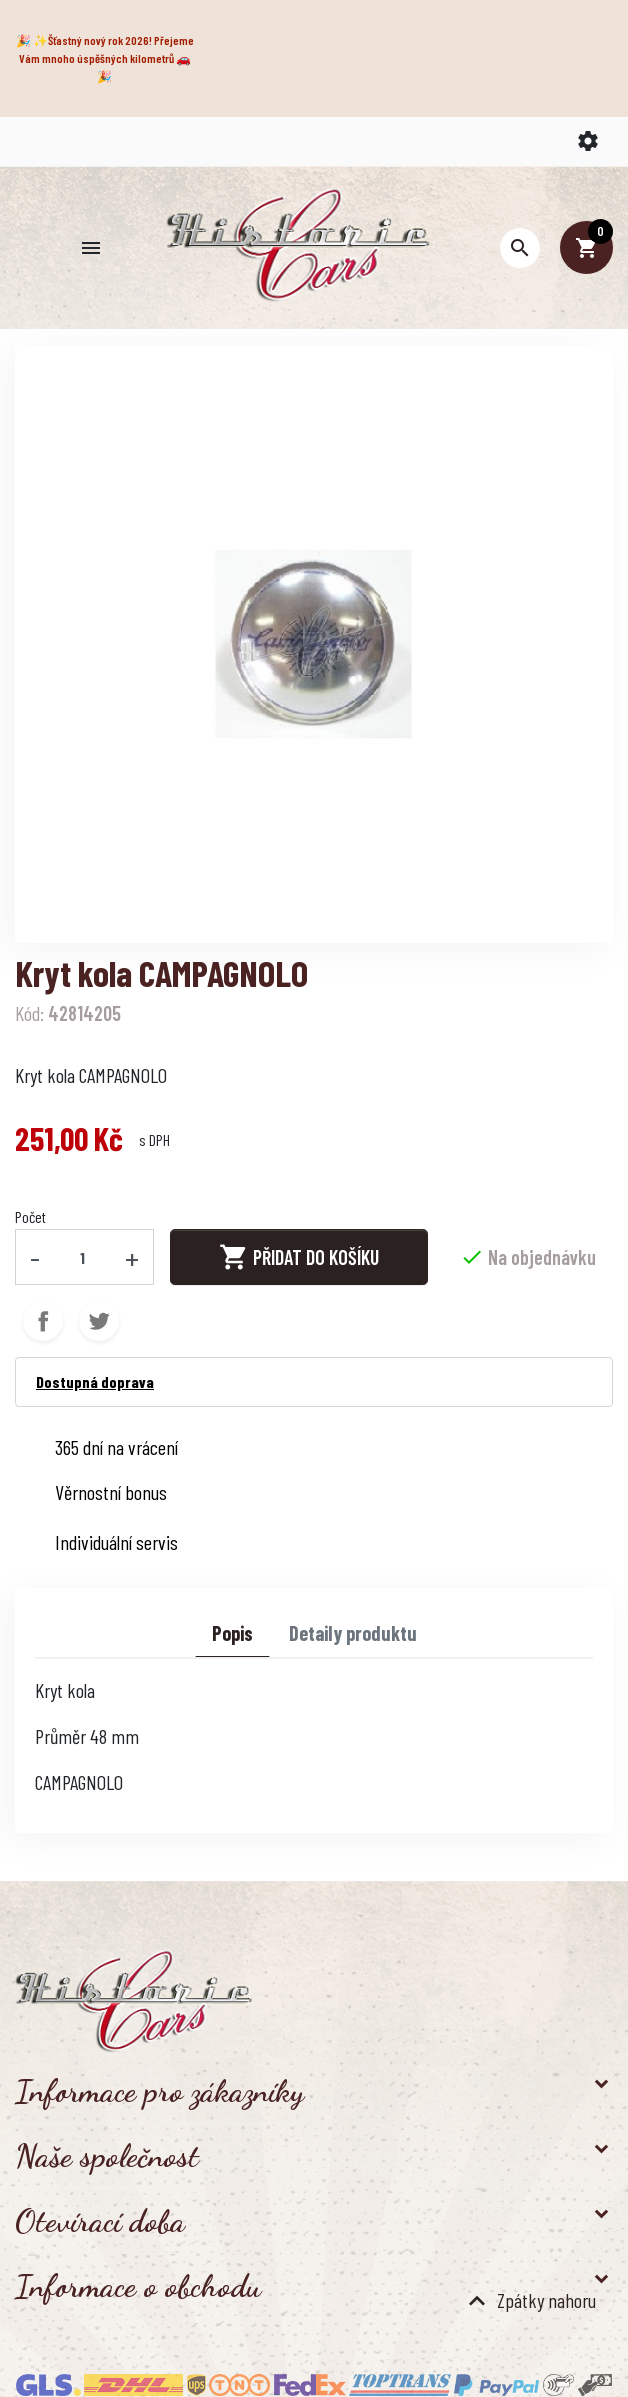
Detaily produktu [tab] (353, 1633)
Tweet (99, 1321)
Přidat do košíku (299, 1257)
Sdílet (43, 1321)
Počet (30, 1216)
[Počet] (83, 1257)
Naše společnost (107, 2156)
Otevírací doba (100, 2221)
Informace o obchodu (138, 2286)
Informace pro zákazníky (159, 2091)
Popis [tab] (232, 1633)
